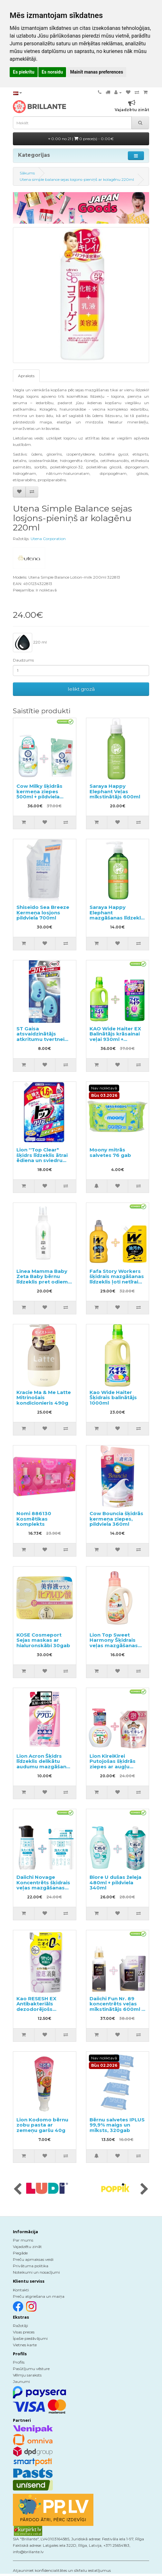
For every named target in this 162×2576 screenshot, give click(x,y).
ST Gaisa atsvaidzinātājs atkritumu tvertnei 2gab (40, 1037)
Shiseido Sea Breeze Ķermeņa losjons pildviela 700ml (42, 912)
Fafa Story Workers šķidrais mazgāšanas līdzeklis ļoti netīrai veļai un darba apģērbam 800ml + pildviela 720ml (117, 1284)
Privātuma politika (30, 2265)
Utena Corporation (48, 538)
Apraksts (26, 375)
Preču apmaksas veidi (33, 2259)
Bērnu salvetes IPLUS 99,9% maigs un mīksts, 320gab (117, 2125)
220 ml (30, 642)
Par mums (23, 2240)
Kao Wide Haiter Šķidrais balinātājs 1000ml (113, 1397)
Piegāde (20, 2253)
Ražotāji (20, 2325)
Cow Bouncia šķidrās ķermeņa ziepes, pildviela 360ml (116, 1518)
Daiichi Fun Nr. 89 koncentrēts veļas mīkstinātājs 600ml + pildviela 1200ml (117, 2006)
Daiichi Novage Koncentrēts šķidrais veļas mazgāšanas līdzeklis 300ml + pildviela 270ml (43, 1887)
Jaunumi (21, 2381)
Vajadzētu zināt (27, 2246)
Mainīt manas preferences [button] (96, 72)
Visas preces (23, 2332)
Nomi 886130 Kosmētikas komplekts (33, 1518)
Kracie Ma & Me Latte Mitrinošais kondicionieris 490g (43, 1397)
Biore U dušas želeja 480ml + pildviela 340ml (115, 1882)
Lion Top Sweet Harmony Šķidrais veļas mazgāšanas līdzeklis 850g (114, 1643)
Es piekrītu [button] (23, 72)
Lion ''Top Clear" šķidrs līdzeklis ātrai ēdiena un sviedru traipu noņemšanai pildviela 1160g (42, 1160)
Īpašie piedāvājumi (30, 2338)
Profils (18, 2362)
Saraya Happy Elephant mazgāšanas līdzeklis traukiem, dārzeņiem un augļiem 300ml (117, 917)
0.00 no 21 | (81, 138)
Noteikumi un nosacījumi (36, 2272)
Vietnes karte (25, 2344)
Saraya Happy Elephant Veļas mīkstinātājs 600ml (115, 791)
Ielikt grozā (81, 689)
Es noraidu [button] (52, 72)
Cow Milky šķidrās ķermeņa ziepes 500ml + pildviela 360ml (39, 794)
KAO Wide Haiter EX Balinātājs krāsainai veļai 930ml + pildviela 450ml (115, 1037)
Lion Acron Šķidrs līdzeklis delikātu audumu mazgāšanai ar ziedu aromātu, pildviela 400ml (43, 1766)
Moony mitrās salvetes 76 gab (110, 1152)
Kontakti (21, 2289)
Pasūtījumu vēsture (31, 2368)
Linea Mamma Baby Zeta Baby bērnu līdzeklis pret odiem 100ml (42, 1279)
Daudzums (23, 660)
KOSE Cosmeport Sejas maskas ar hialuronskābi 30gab (43, 1640)
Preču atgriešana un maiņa (38, 2296)
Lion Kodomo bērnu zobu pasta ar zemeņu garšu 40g (42, 2125)
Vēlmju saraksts (27, 2375)
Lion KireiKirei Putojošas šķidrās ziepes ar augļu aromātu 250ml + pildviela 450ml (113, 1766)
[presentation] (17, 2189)
